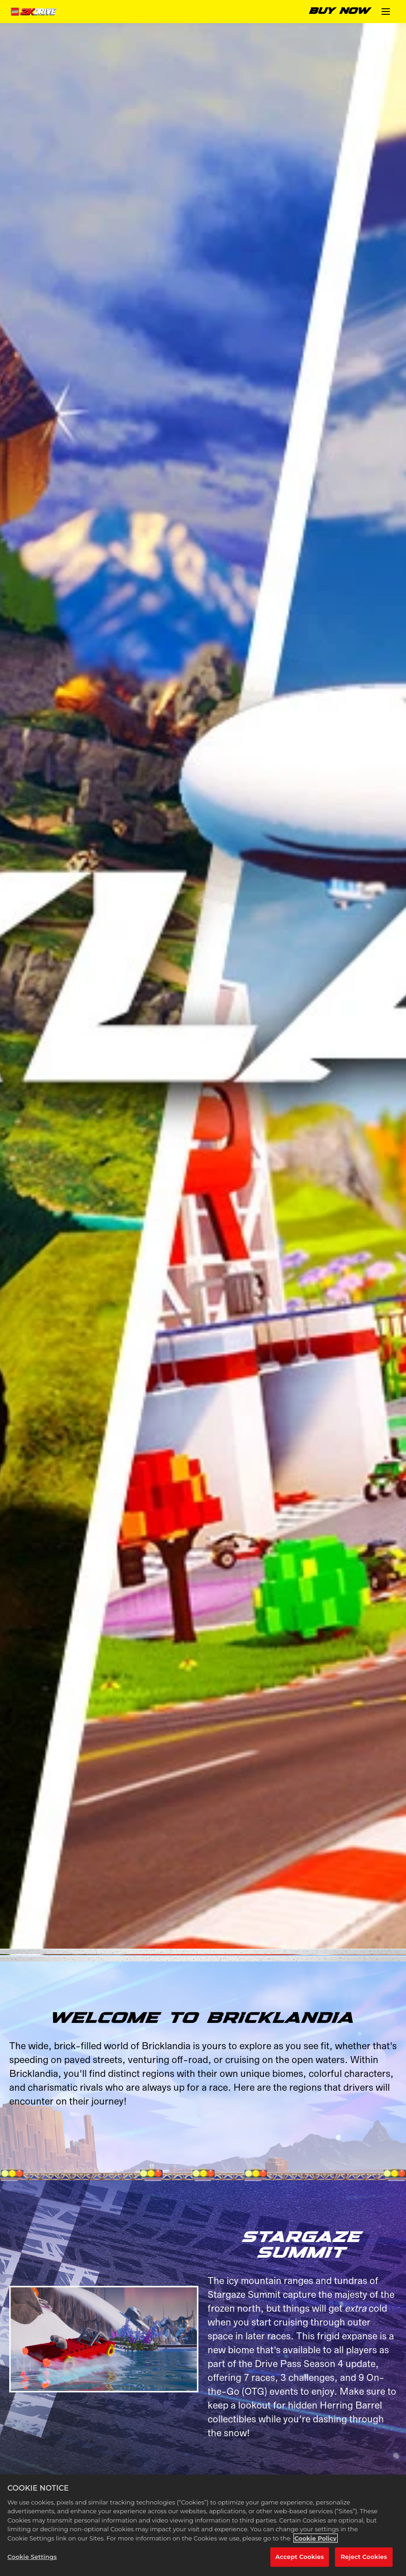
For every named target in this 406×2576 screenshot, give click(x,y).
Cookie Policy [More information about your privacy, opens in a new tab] (315, 2538)
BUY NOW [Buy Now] (340, 11)
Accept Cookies (299, 2556)
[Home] (35, 11)
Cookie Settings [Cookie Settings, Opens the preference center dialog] (32, 2556)
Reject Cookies (363, 2556)
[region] (203, 2525)
